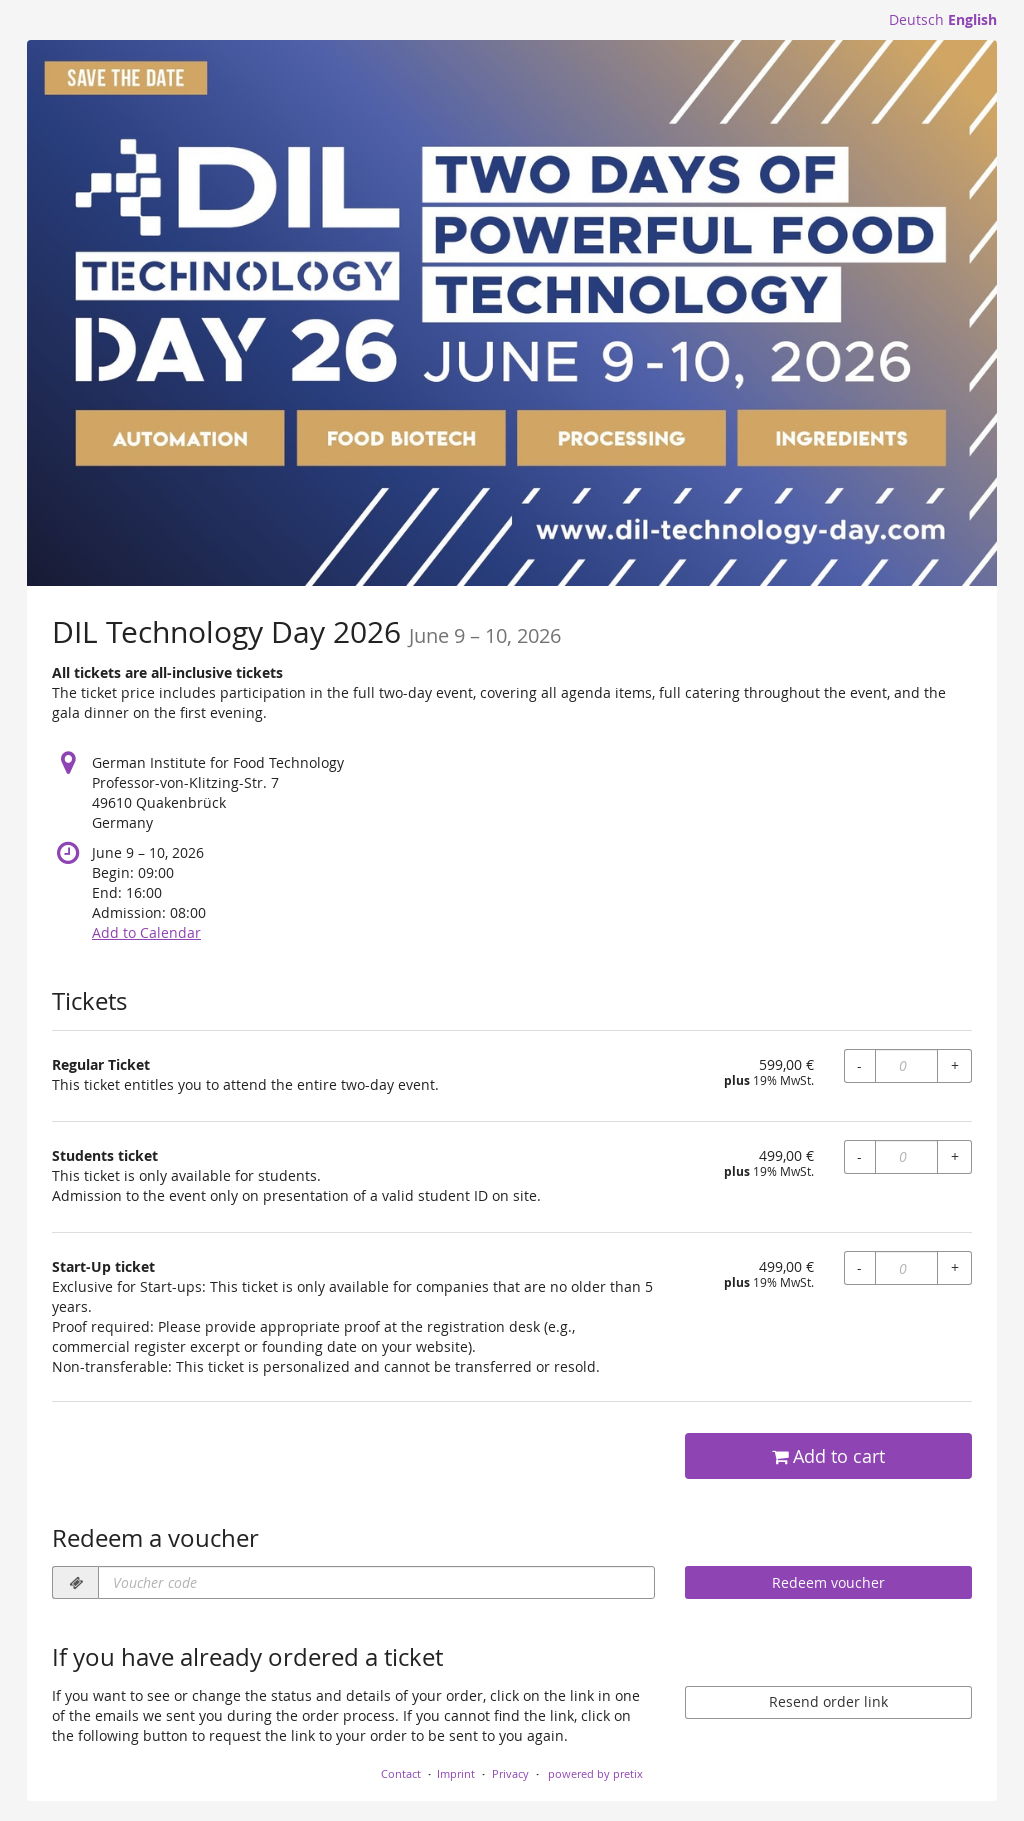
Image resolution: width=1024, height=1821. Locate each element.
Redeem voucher (828, 1582)
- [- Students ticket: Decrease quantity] (859, 1156)
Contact (401, 1773)
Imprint (456, 1773)
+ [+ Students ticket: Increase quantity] (955, 1156)
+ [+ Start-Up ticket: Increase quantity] (955, 1267)
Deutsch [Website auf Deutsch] (916, 19)
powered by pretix (595, 1773)
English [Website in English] (972, 19)
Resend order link (828, 1701)
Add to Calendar (146, 932)
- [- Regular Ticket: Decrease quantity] (859, 1065)
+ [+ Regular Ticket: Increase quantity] (955, 1065)
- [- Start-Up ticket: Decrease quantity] (859, 1267)
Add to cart (828, 1456)
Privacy (510, 1773)
